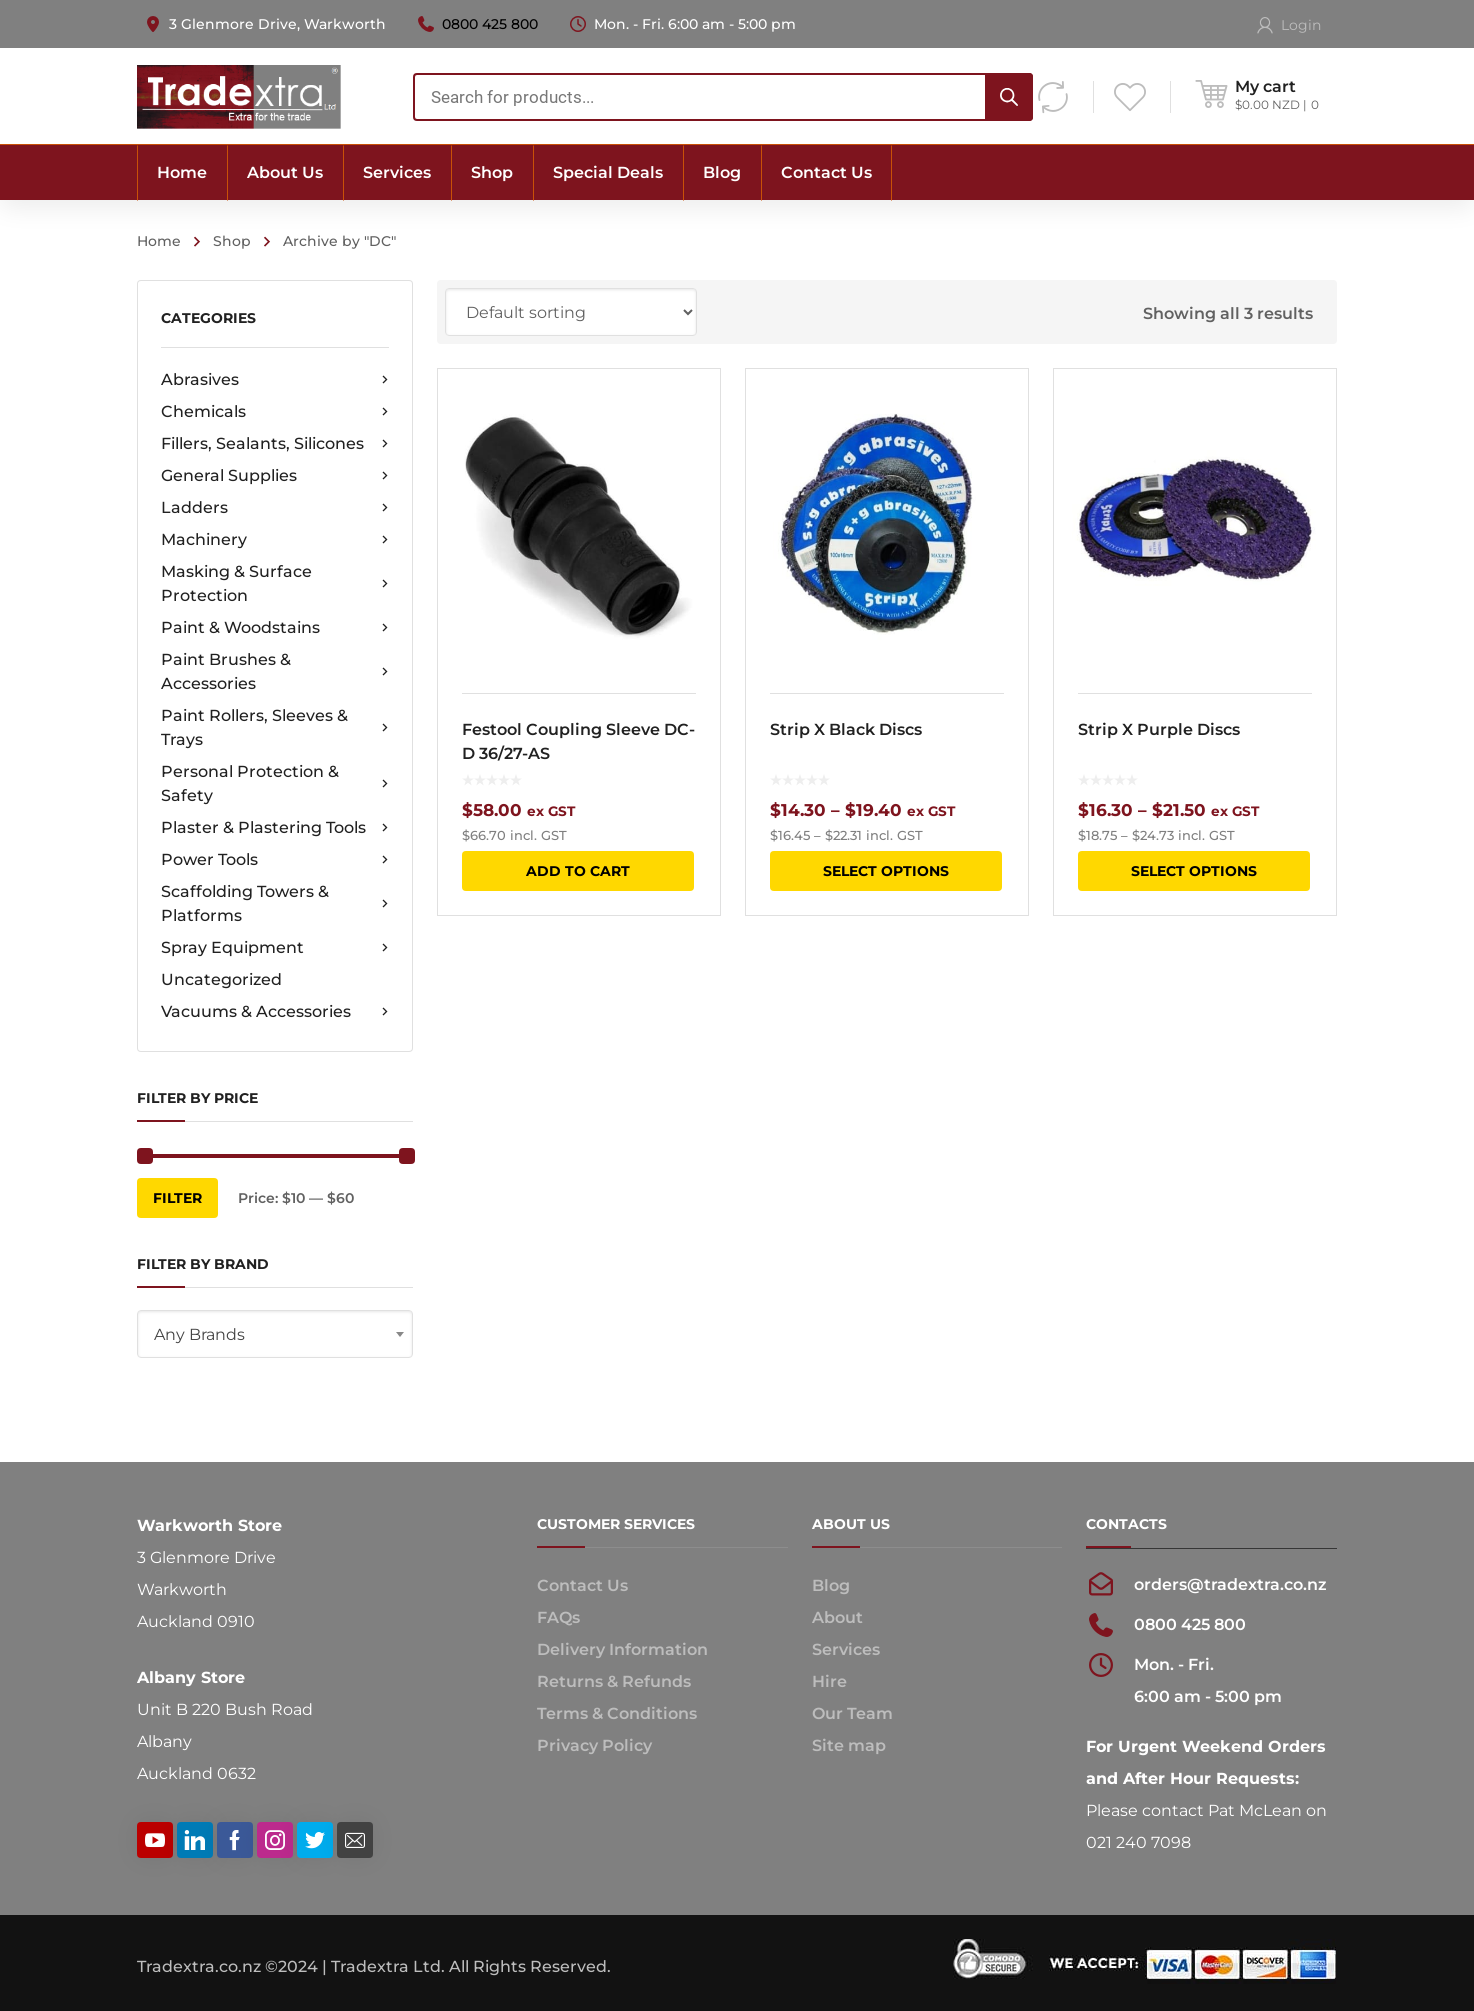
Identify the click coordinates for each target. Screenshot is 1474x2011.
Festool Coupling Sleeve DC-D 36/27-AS (578, 741)
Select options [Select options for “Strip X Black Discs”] (886, 871)
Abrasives (275, 380)
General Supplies (275, 476)
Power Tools (275, 860)
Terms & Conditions (617, 1713)
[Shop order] (571, 312)
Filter (177, 1198)
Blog (831, 1585)
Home (159, 241)
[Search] (1009, 97)
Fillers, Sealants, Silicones (275, 444)
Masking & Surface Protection (275, 583)
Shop (232, 241)
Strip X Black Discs (846, 729)
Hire (829, 1681)
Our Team (852, 1713)
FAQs (558, 1617)
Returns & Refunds (614, 1681)
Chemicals (275, 412)
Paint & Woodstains (275, 628)
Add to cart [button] (578, 871)
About (837, 1617)
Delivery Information (622, 1649)
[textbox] (275, 1335)
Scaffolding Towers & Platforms (275, 903)
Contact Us (582, 1585)
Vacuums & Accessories (275, 1012)
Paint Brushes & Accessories (275, 671)
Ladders (275, 508)
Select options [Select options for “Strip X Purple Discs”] (1194, 871)
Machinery (275, 540)
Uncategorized (221, 979)
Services (846, 1649)
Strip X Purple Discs (1159, 729)
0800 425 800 (490, 24)
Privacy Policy (594, 1745)
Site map (849, 1745)
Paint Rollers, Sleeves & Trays (275, 727)
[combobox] (275, 1334)
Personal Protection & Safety (275, 783)
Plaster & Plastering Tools (275, 828)
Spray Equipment (275, 948)
